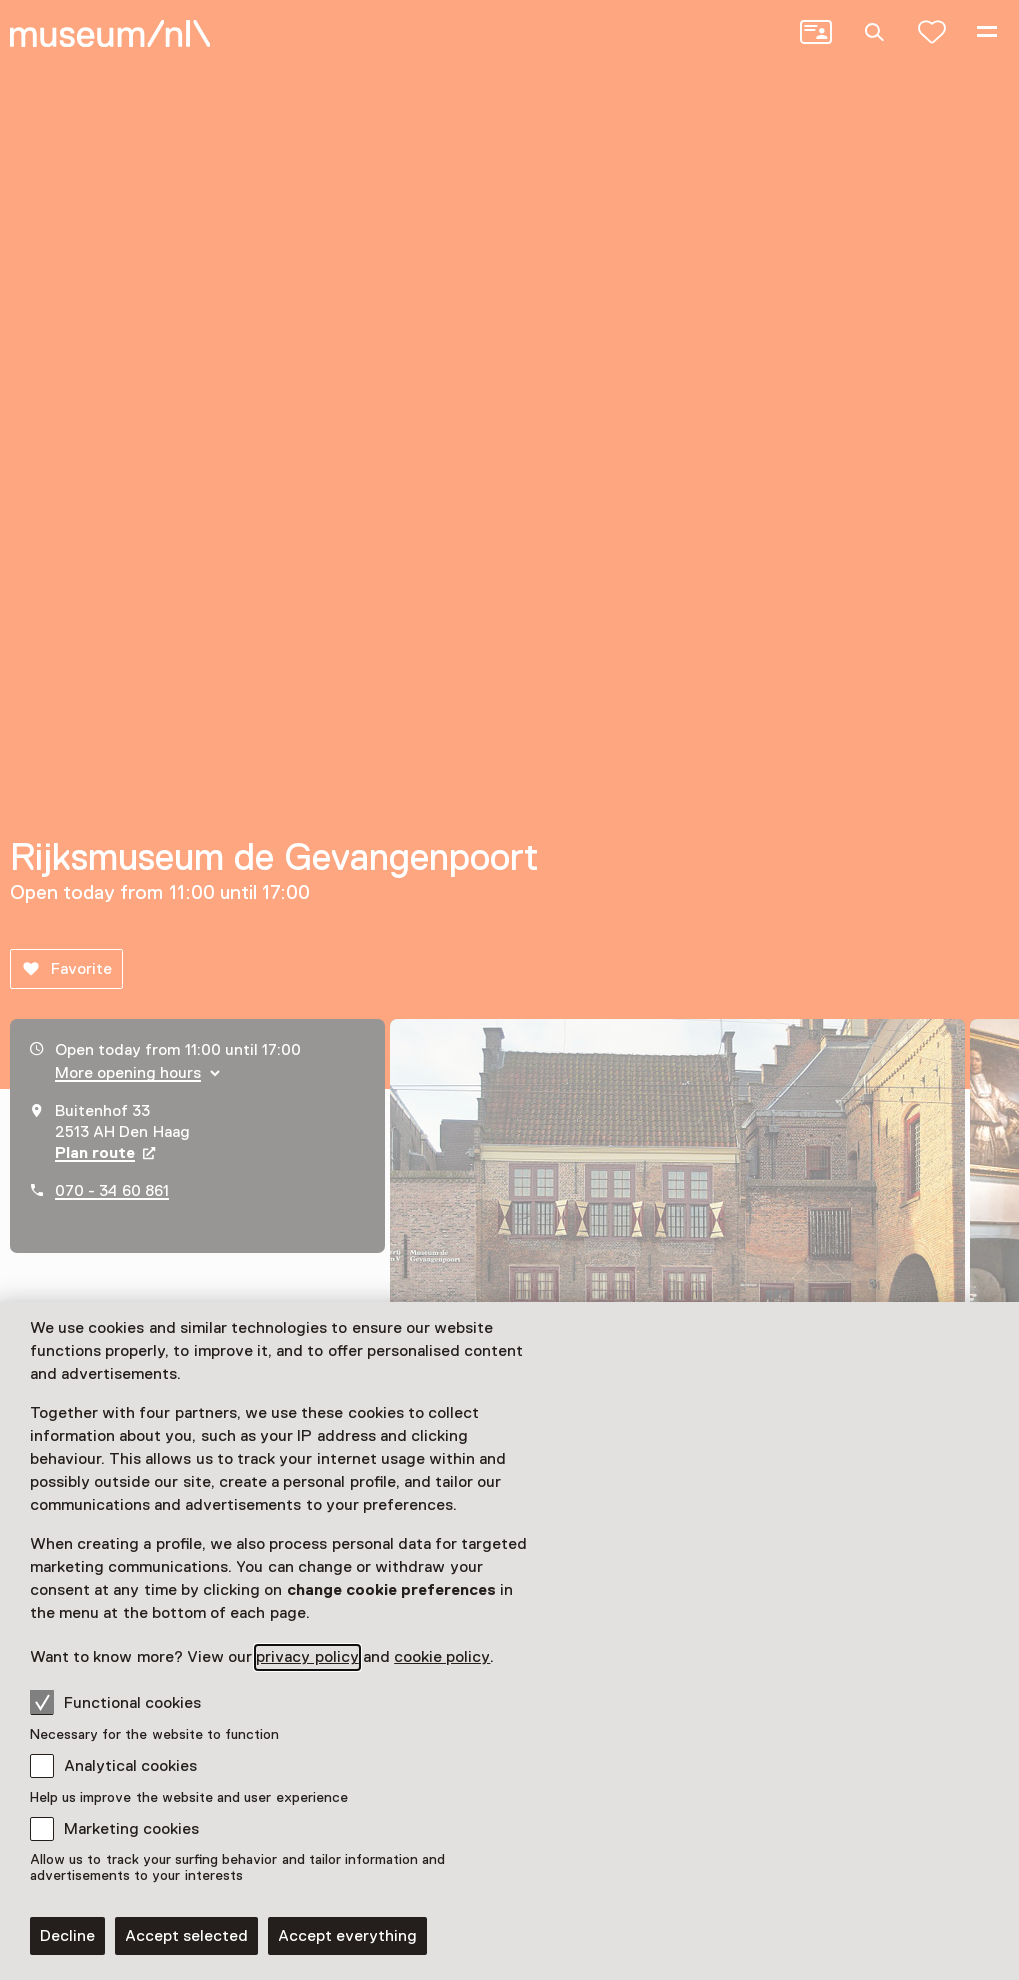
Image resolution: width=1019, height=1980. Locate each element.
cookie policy (442, 1657)
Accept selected (186, 1936)
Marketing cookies (131, 1829)
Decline (67, 1936)
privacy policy (307, 1657)
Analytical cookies (130, 1766)
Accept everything (347, 1936)
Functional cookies (115, 1702)
